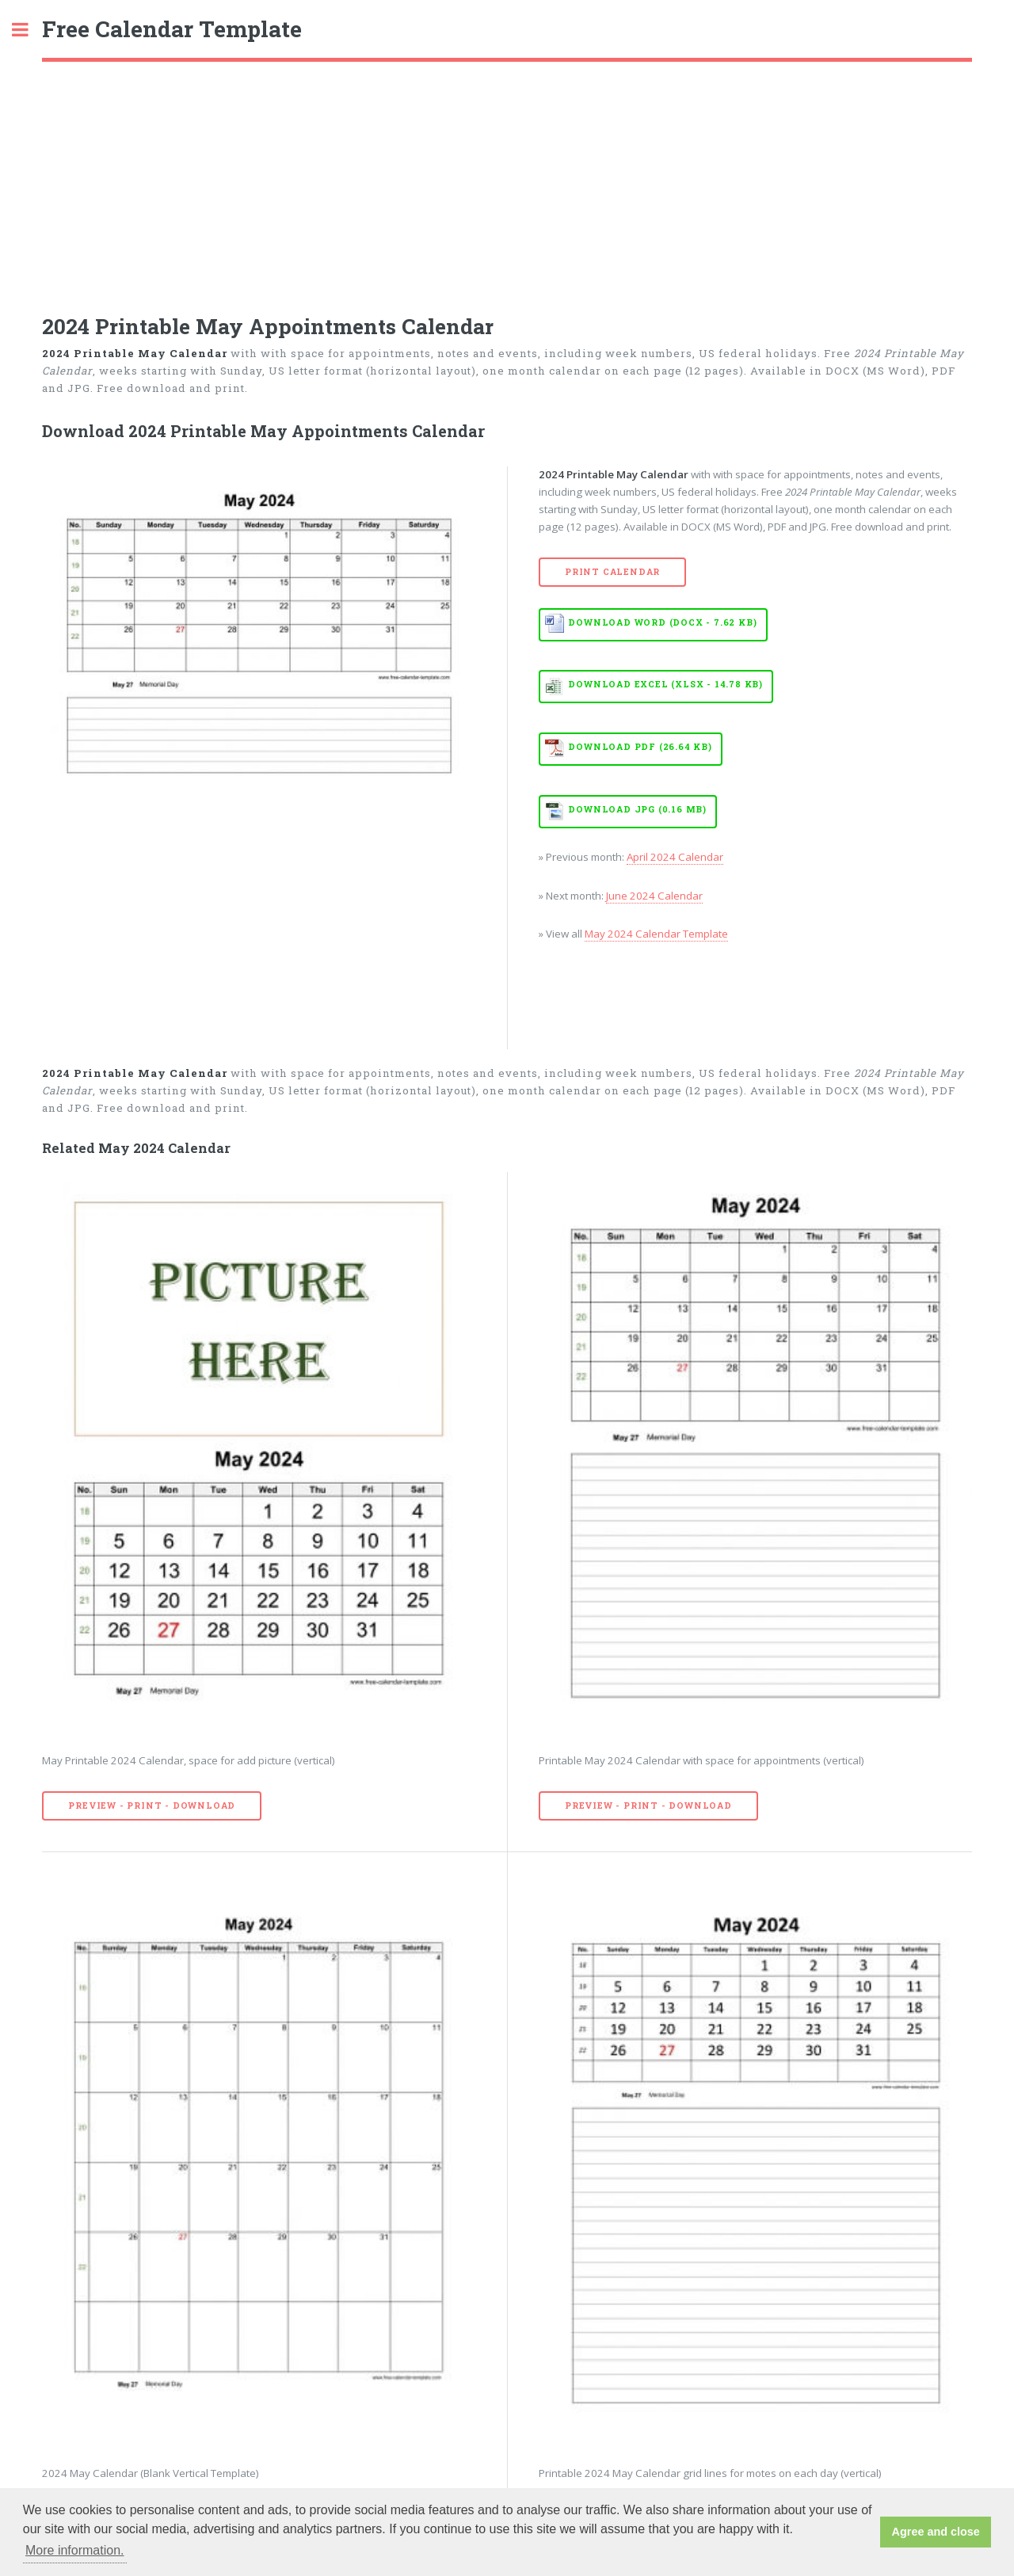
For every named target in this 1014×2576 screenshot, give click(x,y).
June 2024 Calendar (654, 895)
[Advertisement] (506, 180)
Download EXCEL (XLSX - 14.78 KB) (665, 684)
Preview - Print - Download (151, 1805)
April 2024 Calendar (675, 857)
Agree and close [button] (936, 2531)
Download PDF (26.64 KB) (639, 746)
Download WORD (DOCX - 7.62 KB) (662, 622)
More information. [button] (74, 2550)
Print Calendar (612, 571)
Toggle (28, 29)
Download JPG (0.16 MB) (637, 809)
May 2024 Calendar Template (656, 934)
